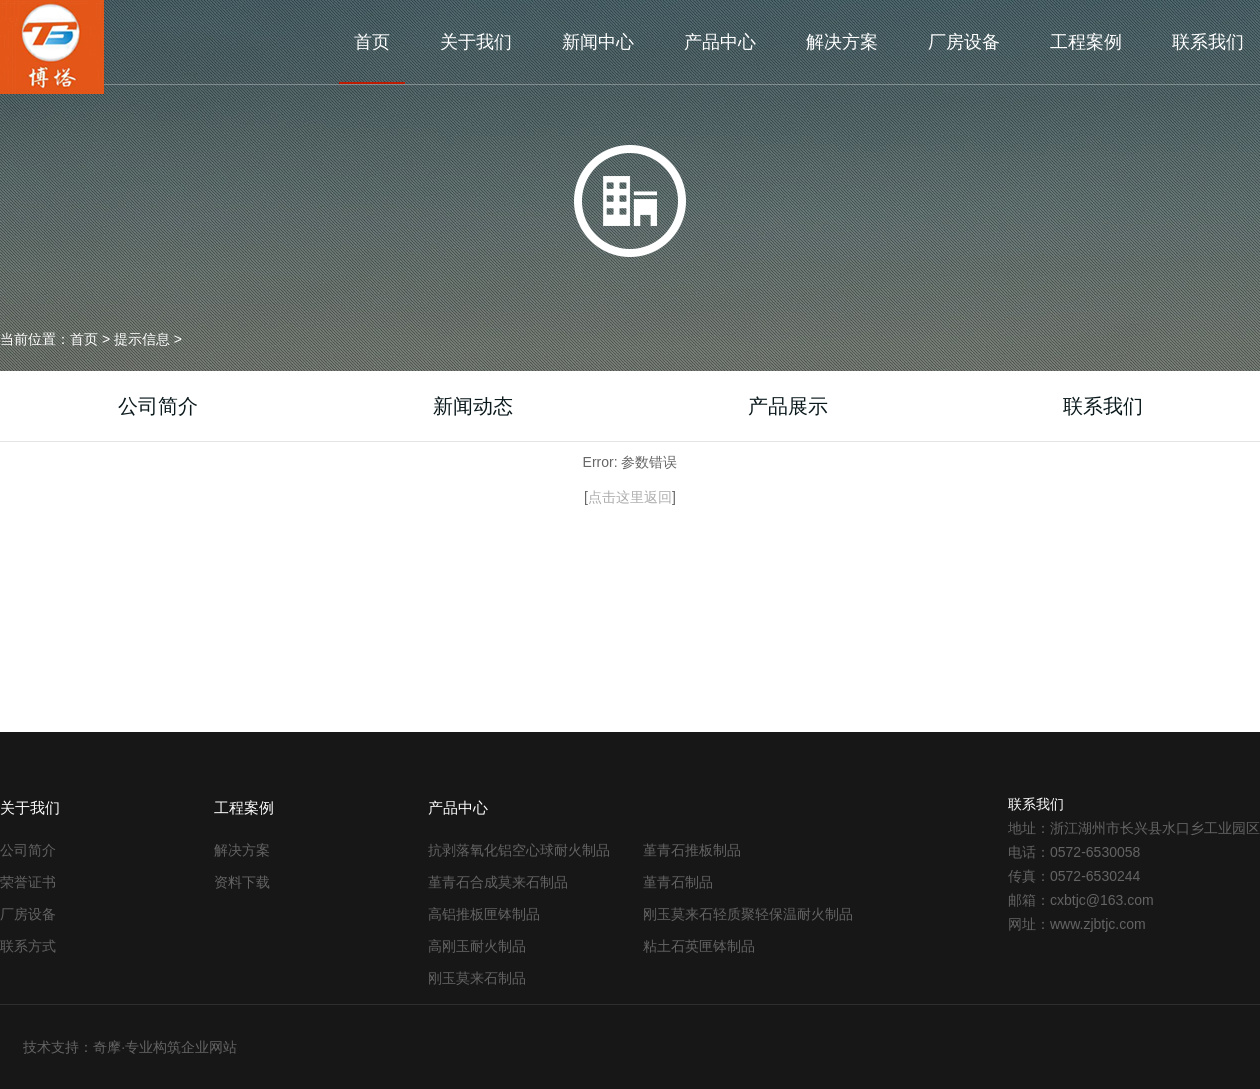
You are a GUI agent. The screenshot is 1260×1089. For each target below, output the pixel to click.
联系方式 (28, 946)
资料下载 (242, 882)
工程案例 (1086, 42)
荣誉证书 (28, 882)
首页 (372, 42)
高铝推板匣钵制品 (484, 914)
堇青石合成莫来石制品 (498, 882)
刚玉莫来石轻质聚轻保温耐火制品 (748, 914)
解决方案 (842, 42)
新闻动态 (473, 406)
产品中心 (720, 42)
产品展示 (788, 406)
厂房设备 (964, 42)
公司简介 (158, 406)
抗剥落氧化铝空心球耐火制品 (519, 850)
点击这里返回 (630, 497)
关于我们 (476, 42)
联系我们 (1208, 42)
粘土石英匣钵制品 (699, 946)
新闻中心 (598, 42)
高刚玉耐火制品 (477, 946)
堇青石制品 (678, 882)
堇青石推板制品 (692, 850)
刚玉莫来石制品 (477, 978)
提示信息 (142, 339)
